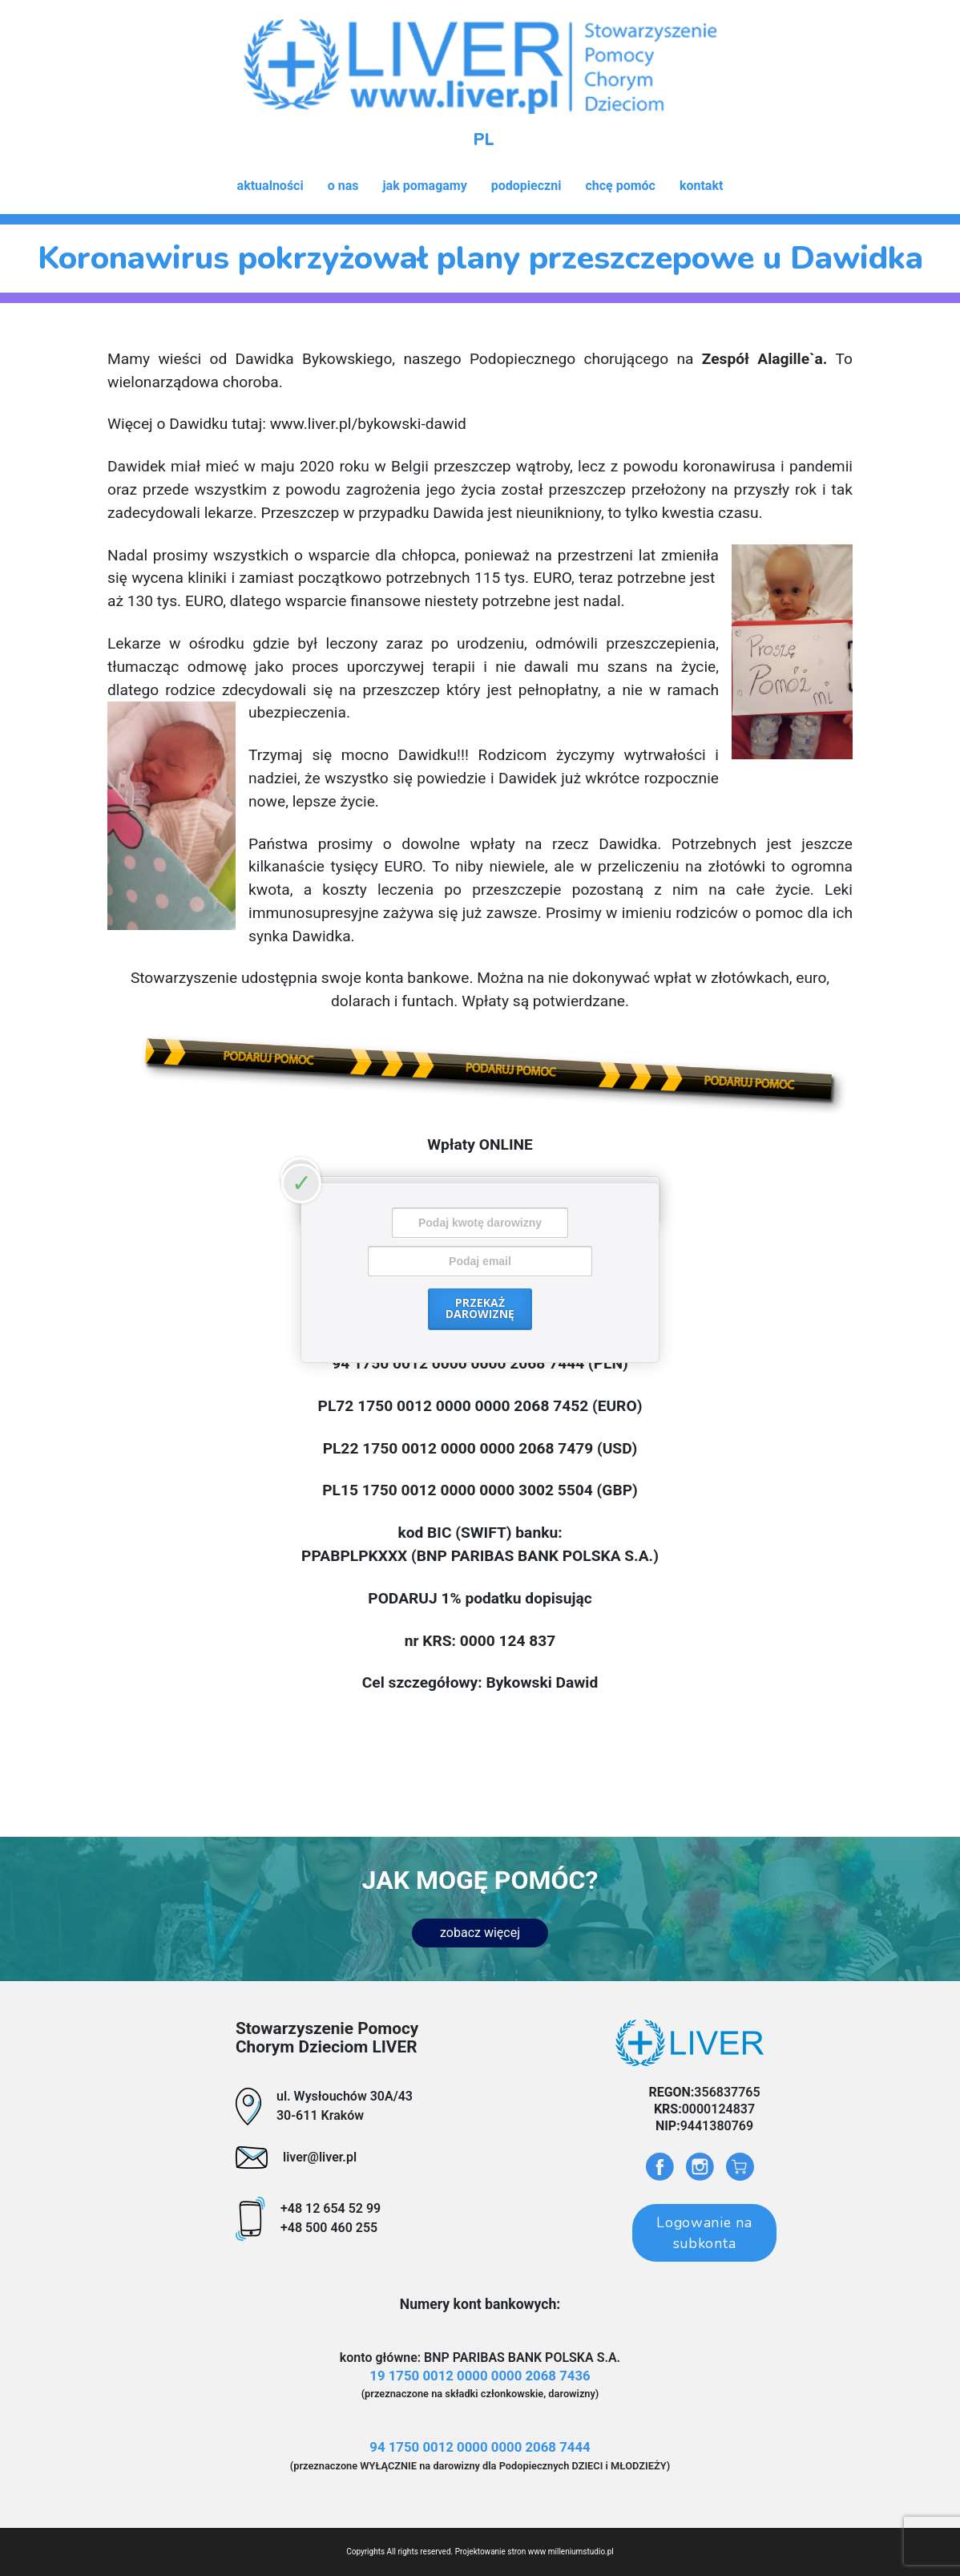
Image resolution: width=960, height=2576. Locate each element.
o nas (343, 185)
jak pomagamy (424, 185)
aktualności (270, 185)
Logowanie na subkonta (704, 2233)
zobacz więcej (480, 1932)
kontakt (701, 185)
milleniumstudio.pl (581, 2551)
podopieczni (526, 185)
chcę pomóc (620, 185)
